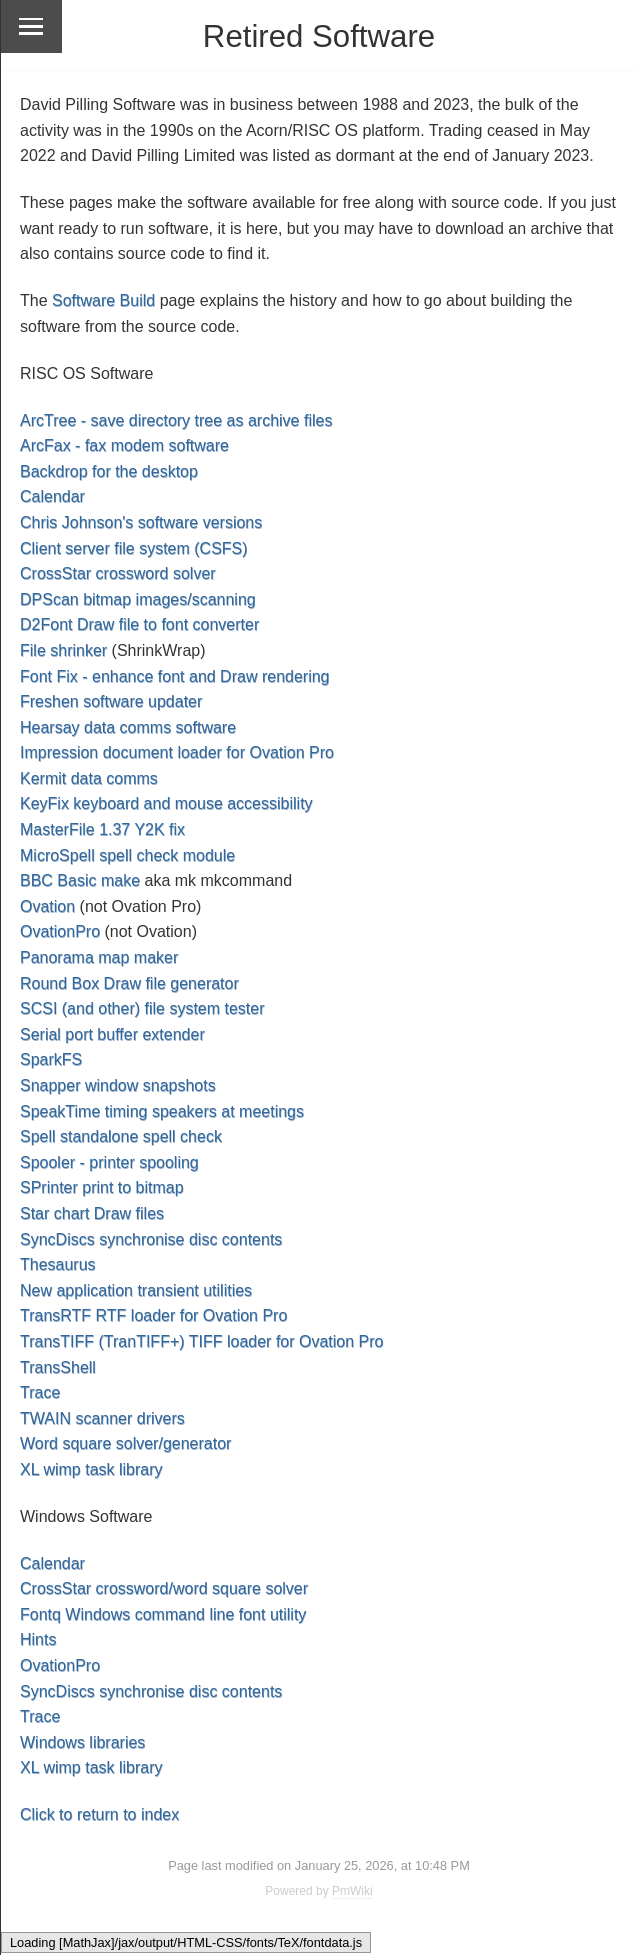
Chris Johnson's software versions (141, 522)
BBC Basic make (80, 880)
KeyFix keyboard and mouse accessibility (166, 803)
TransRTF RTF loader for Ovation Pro (153, 1315)
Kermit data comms (89, 778)
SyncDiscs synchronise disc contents (151, 1239)
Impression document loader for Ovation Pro (177, 752)
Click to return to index (99, 1814)
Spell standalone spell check (121, 1136)
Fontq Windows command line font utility (163, 1614)
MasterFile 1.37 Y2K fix (102, 829)
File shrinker (63, 650)
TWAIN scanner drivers (102, 1418)
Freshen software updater (111, 701)
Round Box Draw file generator (129, 983)
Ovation (47, 906)
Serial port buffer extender (112, 1034)
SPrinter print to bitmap (102, 1187)
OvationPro (60, 931)
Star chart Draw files (92, 1213)
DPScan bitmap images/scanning (138, 599)
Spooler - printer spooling (109, 1162)
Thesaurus (58, 1264)
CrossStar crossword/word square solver (164, 1588)
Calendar (52, 496)
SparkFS (51, 1059)
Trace (40, 1392)
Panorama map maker (99, 957)
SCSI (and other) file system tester (142, 1008)
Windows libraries (82, 1742)
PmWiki (352, 1891)
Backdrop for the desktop (109, 471)
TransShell (58, 1367)
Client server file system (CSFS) (134, 548)
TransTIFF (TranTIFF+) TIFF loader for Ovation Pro (201, 1341)
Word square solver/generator (125, 1443)
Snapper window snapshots (118, 1085)
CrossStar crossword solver (118, 573)
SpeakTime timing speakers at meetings (162, 1111)
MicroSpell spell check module (127, 855)
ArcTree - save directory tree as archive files (176, 420)
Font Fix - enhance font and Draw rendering (175, 676)
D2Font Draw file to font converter (139, 624)
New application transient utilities (136, 1290)
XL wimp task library (91, 1469)
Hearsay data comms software (128, 727)
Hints (38, 1639)
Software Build (103, 300)
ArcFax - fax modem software (124, 445)
